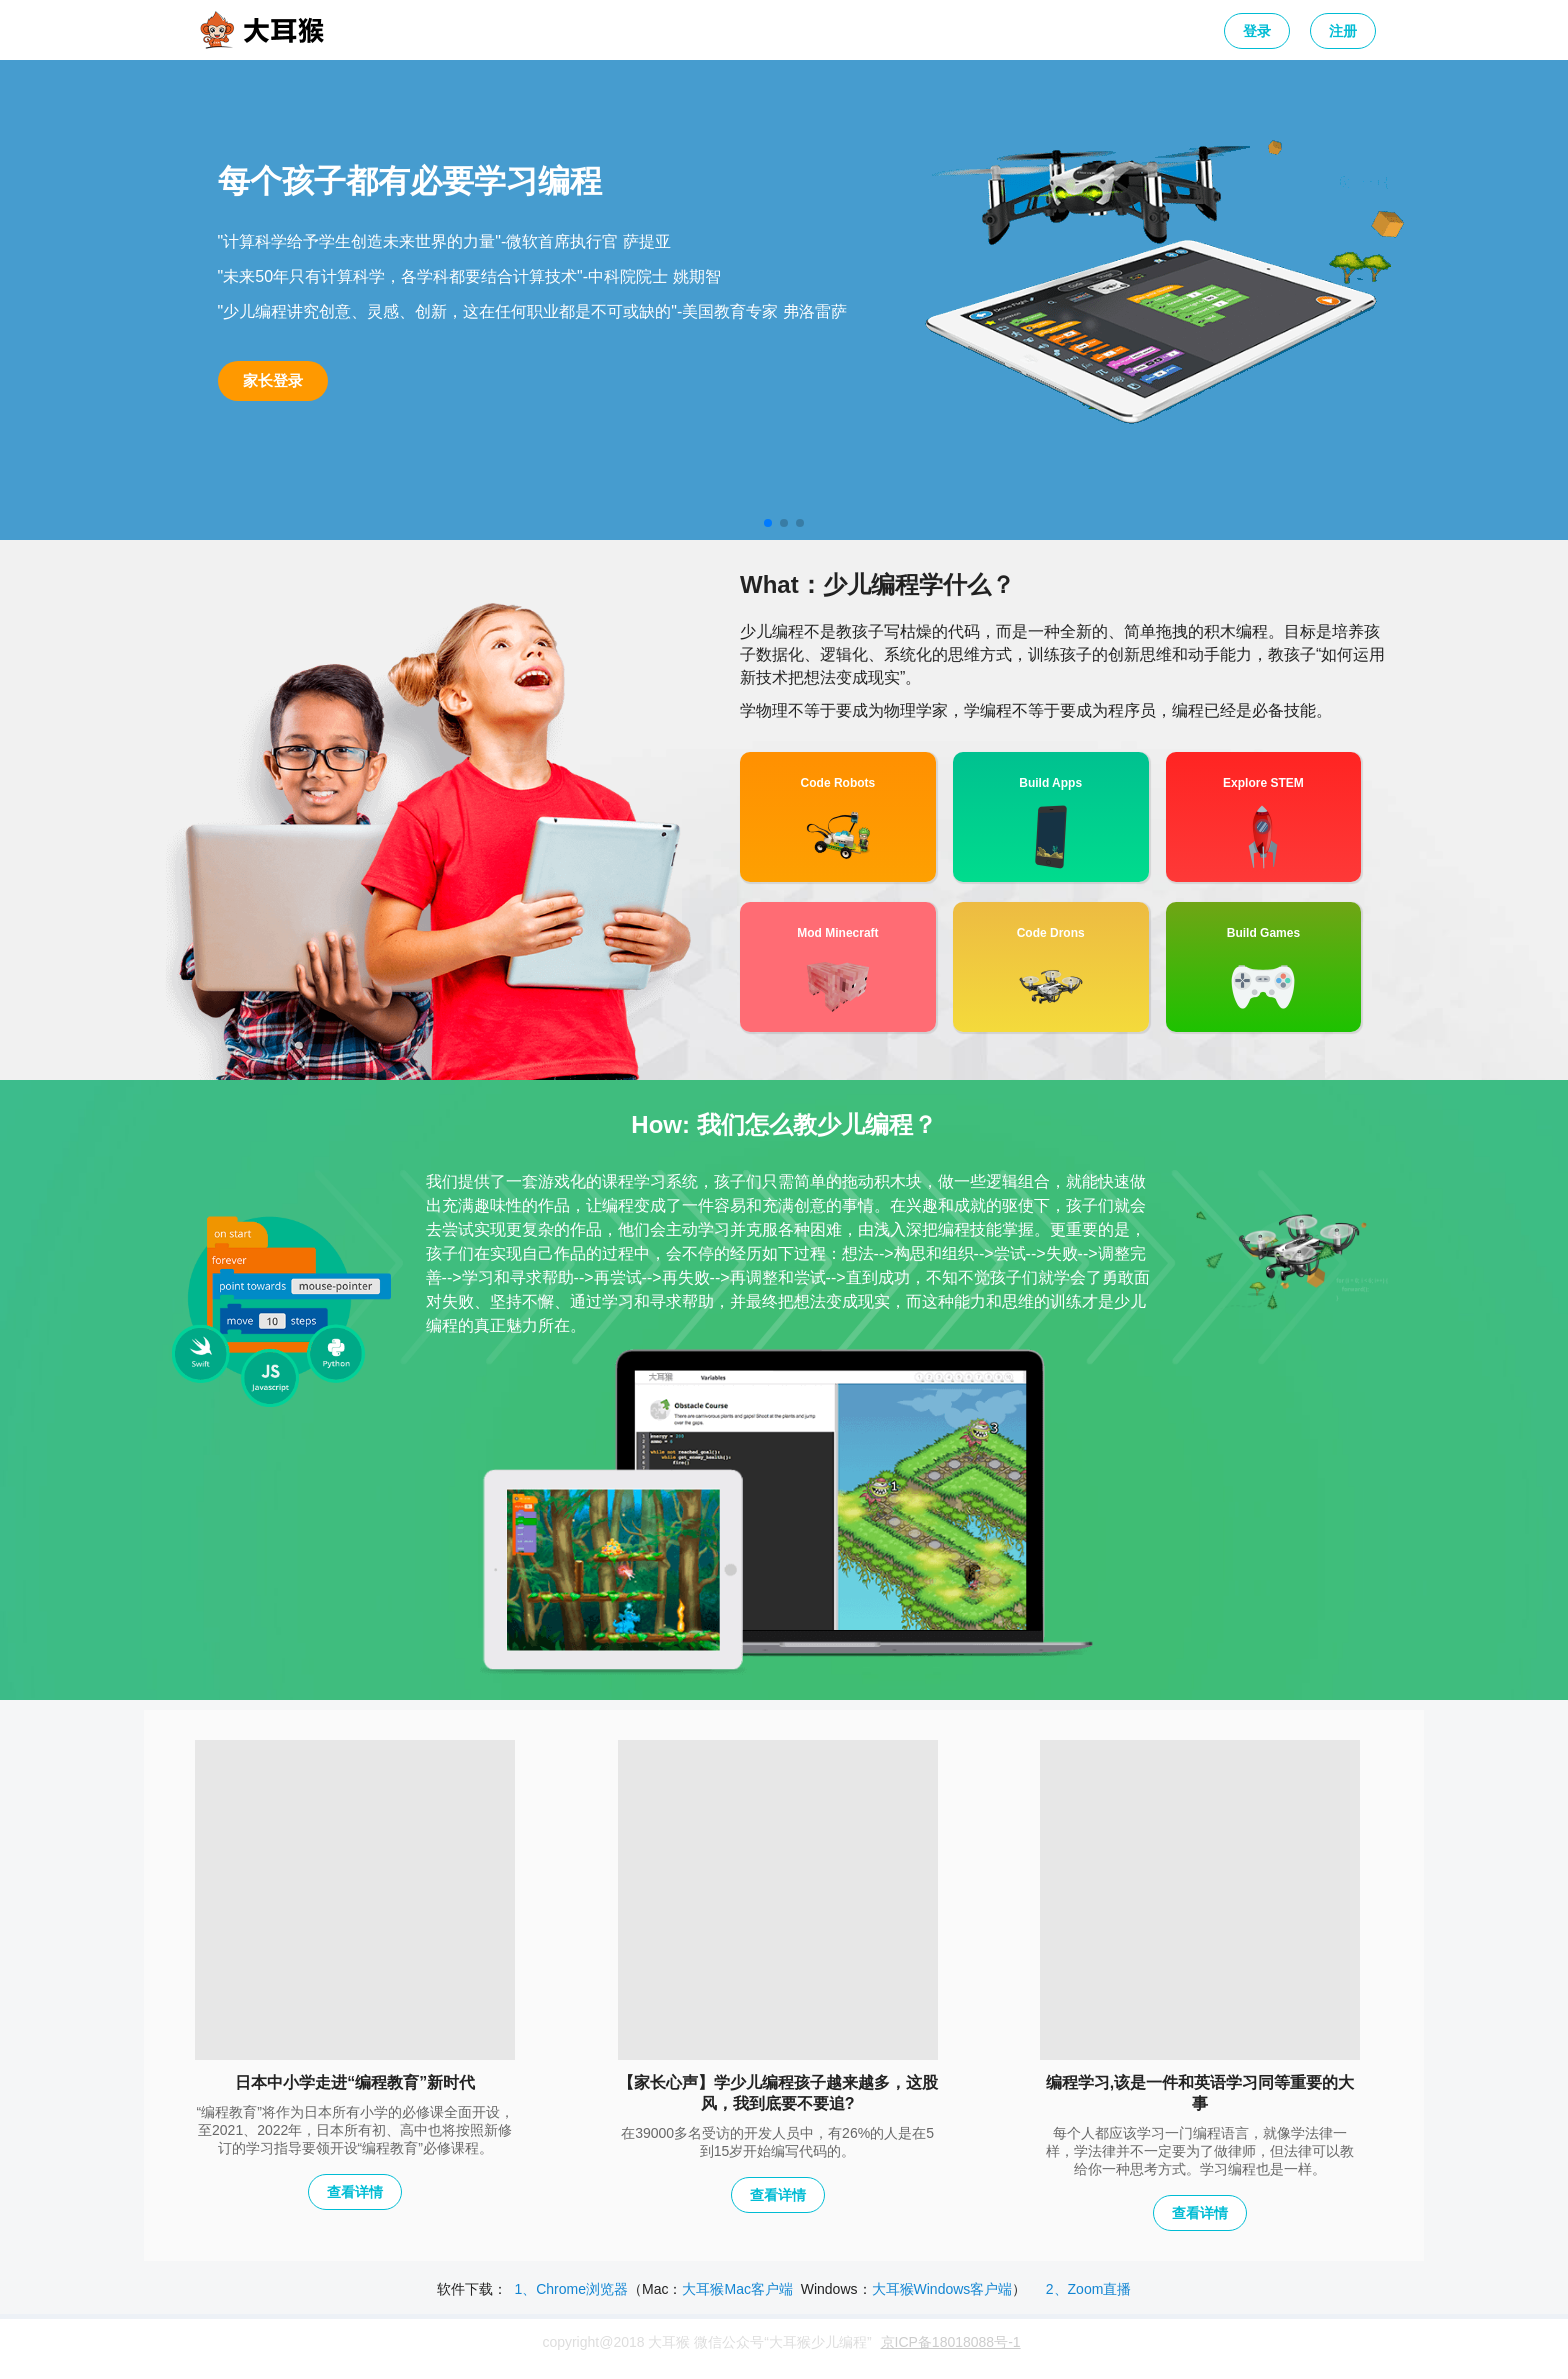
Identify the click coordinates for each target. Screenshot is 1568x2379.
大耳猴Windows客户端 (942, 2289)
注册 (1343, 31)
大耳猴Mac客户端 (737, 2289)
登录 (1257, 31)
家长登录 (273, 380)
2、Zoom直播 (1089, 2289)
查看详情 (355, 2192)
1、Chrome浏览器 (571, 2289)
